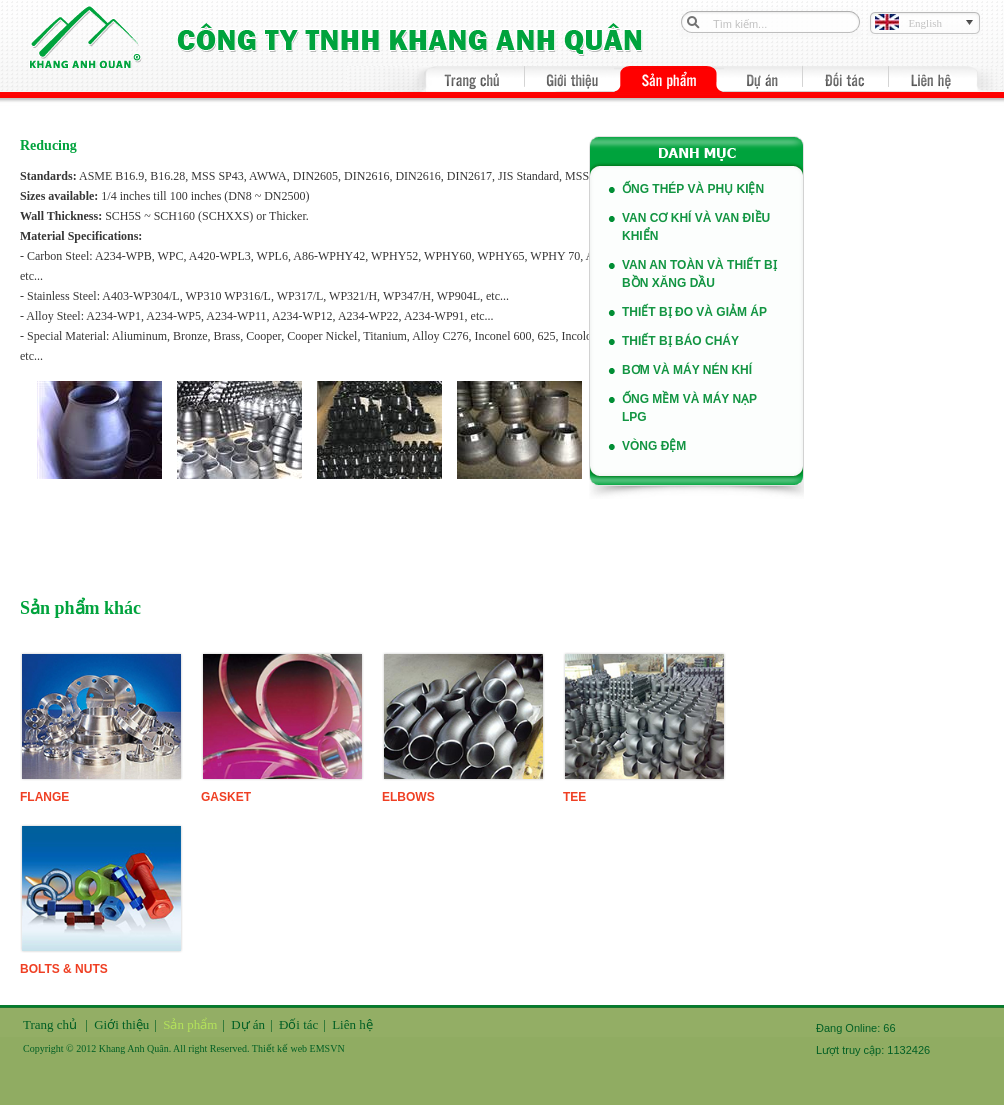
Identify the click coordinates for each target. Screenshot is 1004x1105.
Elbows (408, 797)
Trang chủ (50, 1024)
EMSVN (327, 1048)
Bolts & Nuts (64, 969)
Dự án (248, 1024)
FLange (44, 797)
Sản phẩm (190, 1024)
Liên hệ (352, 1024)
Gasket (226, 797)
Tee (574, 797)
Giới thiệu (121, 1024)
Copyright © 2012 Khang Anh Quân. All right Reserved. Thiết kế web (166, 1048)
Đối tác (298, 1024)
